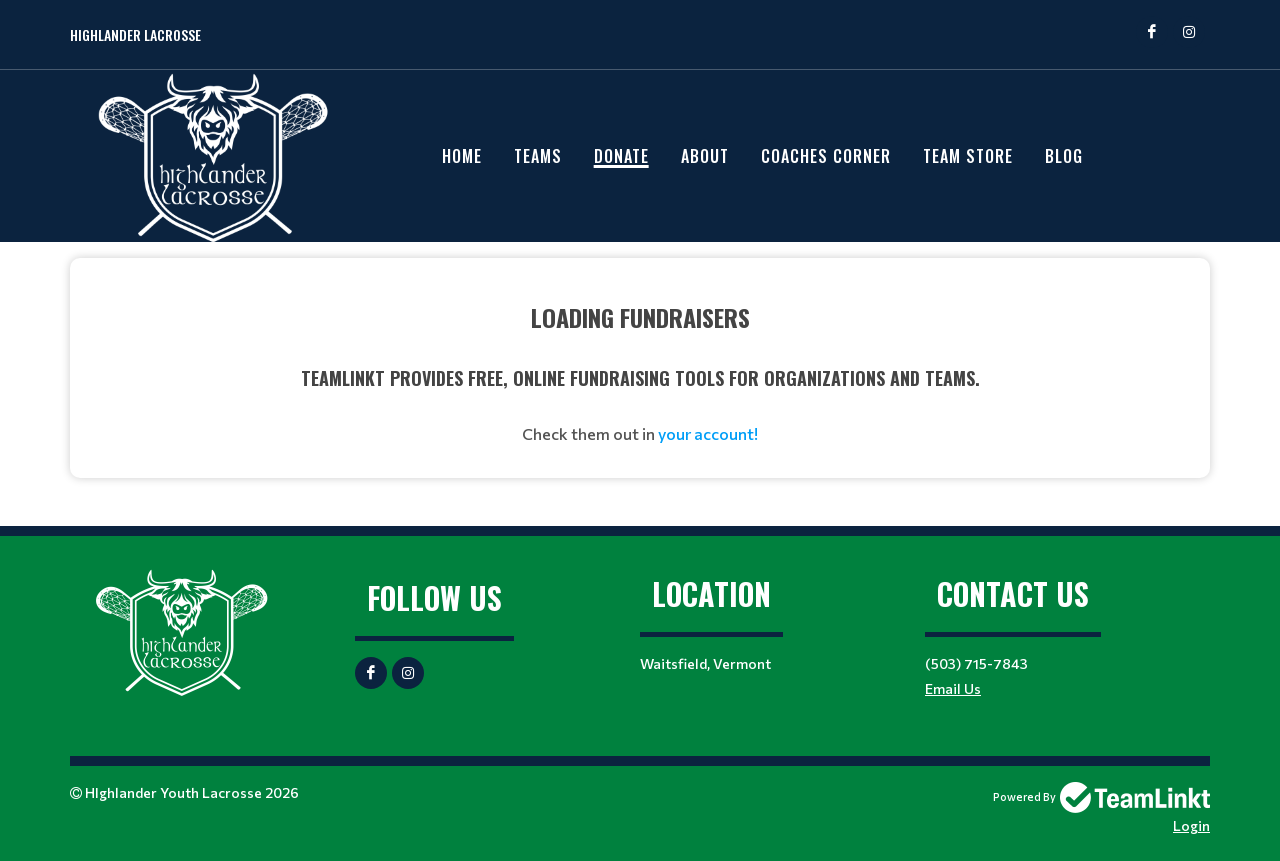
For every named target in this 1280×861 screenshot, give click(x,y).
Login (1191, 825)
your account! (708, 433)
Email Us (953, 688)
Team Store (968, 156)
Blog (1064, 156)
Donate (621, 156)
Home (462, 156)
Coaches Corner (826, 156)
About (705, 156)
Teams (538, 156)
